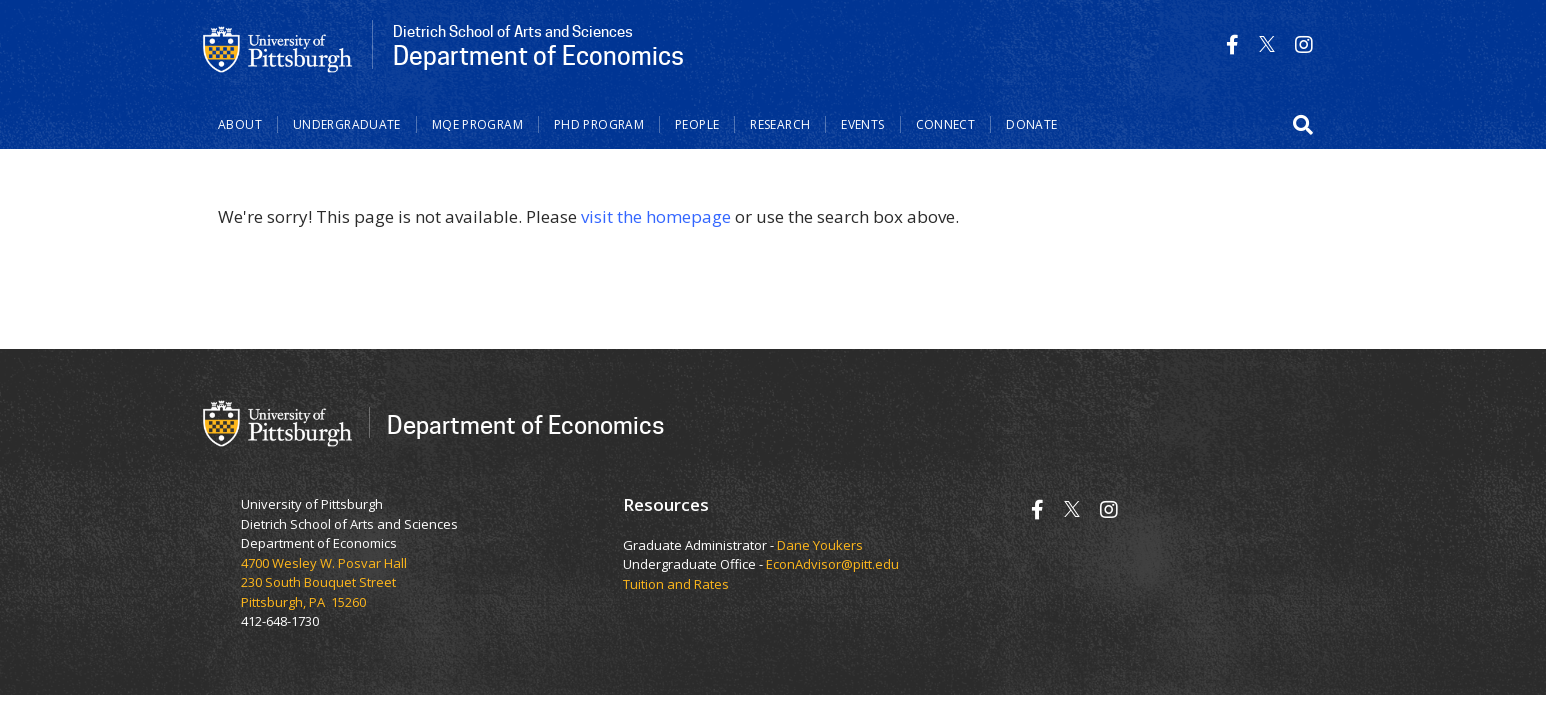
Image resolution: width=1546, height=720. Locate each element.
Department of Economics (526, 424)
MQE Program (477, 124)
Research (780, 124)
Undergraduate (347, 124)
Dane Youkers (820, 545)
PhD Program (599, 124)
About (240, 124)
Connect (946, 124)
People (697, 124)
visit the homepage (656, 216)
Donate (1031, 124)
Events (862, 124)
